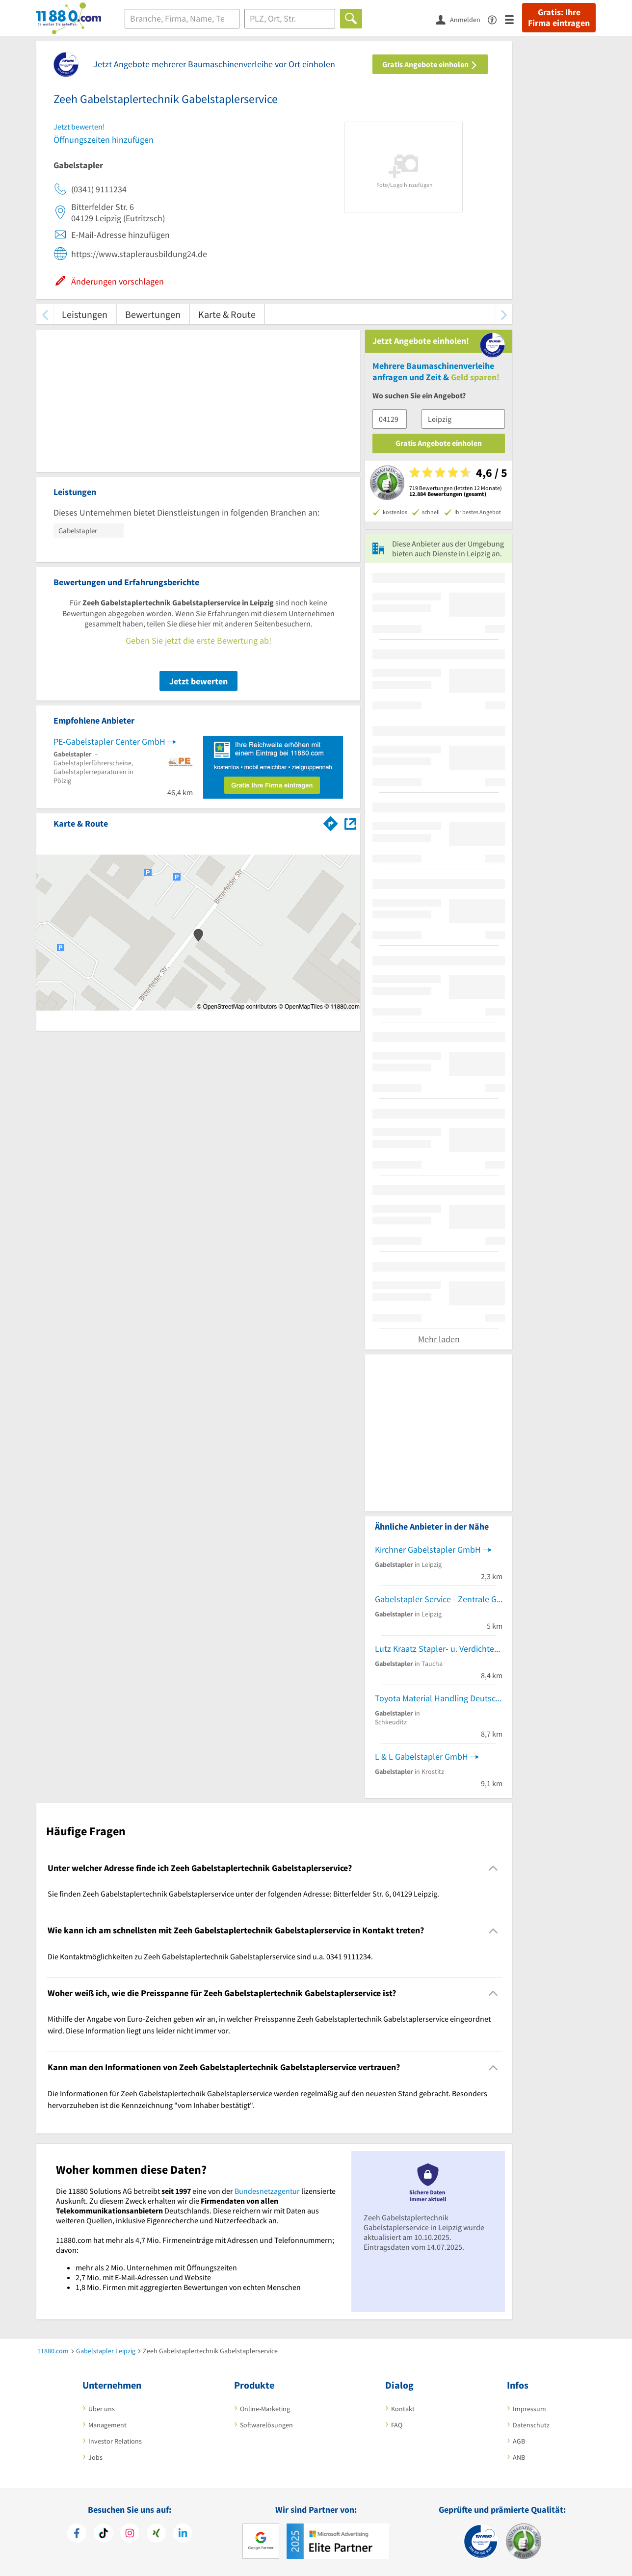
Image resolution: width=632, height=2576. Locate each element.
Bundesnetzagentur (267, 2191)
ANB (519, 2457)
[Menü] (513, 18)
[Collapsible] (493, 1868)
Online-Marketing (265, 2408)
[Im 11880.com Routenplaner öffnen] (330, 821)
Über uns (101, 2408)
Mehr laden (439, 1339)
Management (107, 2424)
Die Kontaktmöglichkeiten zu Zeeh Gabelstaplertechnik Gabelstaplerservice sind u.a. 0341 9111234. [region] (210, 1956)
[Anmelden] (462, 19)
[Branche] (182, 18)
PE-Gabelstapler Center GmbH (109, 741)
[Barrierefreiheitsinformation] (496, 18)
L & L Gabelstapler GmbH (421, 1756)
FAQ (396, 2424)
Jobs (95, 2457)
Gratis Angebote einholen (430, 64)
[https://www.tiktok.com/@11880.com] (103, 2534)
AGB (519, 2441)
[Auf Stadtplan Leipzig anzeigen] (350, 823)
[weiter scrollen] (503, 314)
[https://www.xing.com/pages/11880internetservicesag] (156, 2534)
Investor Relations (115, 2441)
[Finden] (351, 18)
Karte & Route (227, 314)
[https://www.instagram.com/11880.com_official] (129, 2534)
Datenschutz (531, 2424)
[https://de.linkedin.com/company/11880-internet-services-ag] (182, 2534)
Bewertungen (153, 314)
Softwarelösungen (266, 2424)
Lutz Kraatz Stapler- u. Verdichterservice (438, 1648)
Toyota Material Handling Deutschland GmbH (438, 1698)
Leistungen (84, 314)
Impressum (529, 2408)
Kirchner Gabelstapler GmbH (428, 1549)
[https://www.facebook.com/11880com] (76, 2534)
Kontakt (403, 2408)
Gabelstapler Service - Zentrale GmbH (438, 1599)
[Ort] (289, 18)
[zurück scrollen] (44, 314)
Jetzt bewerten (198, 681)
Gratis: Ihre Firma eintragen (559, 17)
